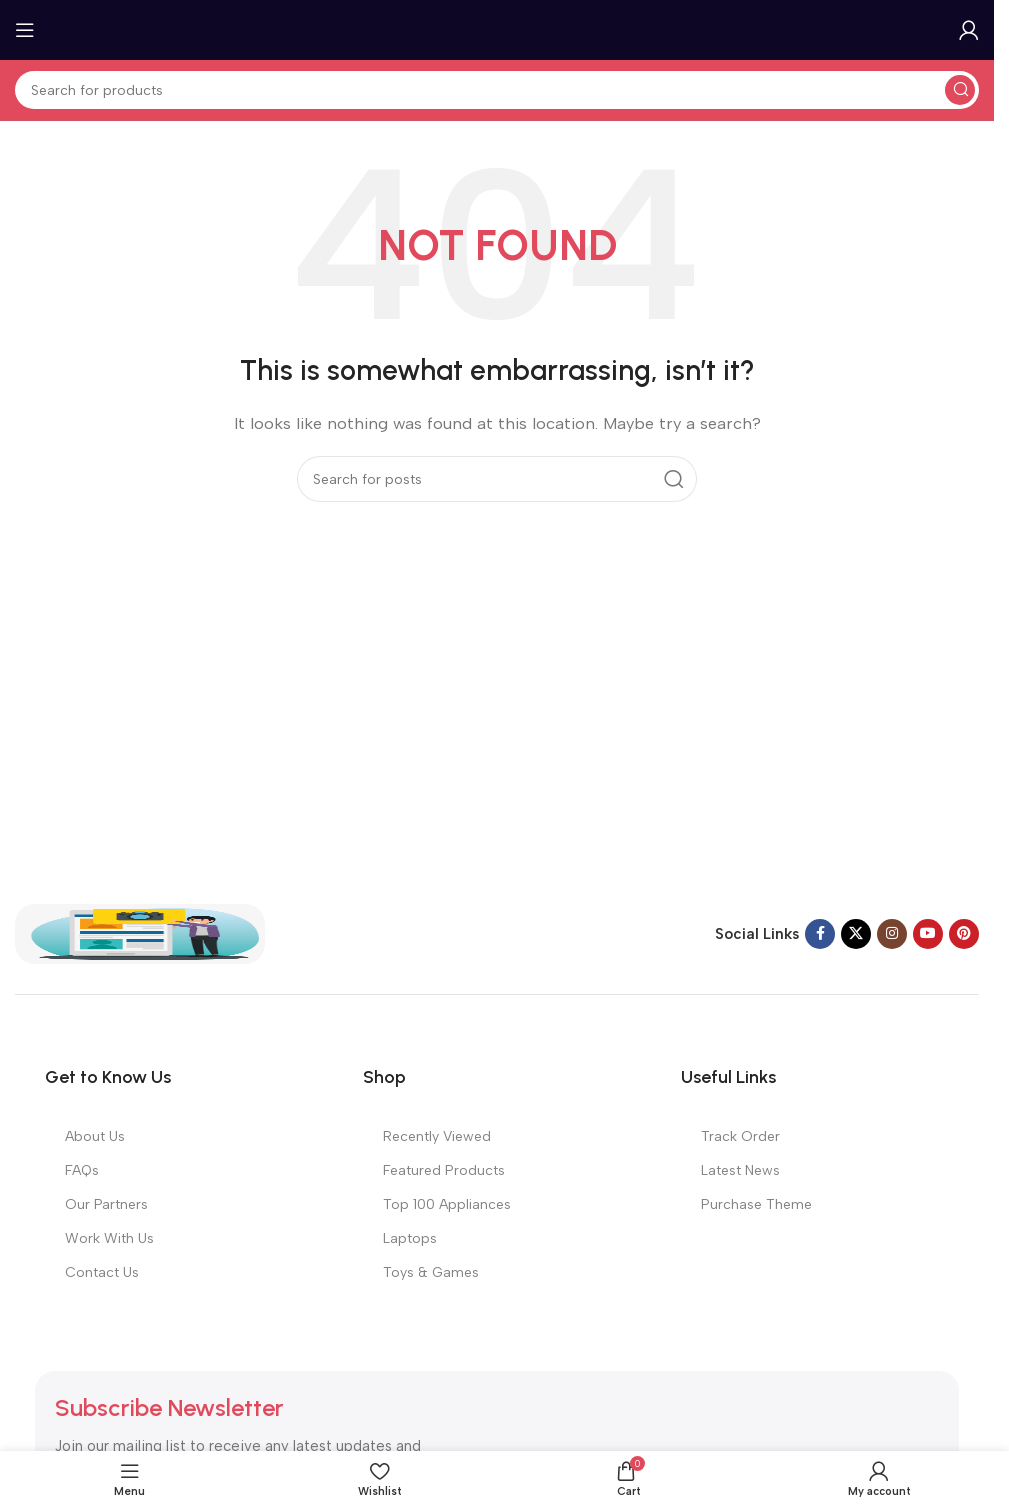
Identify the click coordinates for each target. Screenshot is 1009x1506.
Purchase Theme (756, 1204)
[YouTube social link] (928, 934)
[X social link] (856, 934)
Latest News (740, 1170)
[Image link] (140, 933)
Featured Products (444, 1170)
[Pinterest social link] (964, 934)
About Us (95, 1136)
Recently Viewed (437, 1136)
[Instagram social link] (892, 934)
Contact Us (102, 1272)
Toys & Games (431, 1272)
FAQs (82, 1170)
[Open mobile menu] (25, 30)
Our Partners (106, 1204)
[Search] (497, 90)
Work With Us (109, 1238)
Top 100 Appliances (447, 1204)
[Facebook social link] (820, 934)
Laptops (410, 1238)
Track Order (740, 1136)
